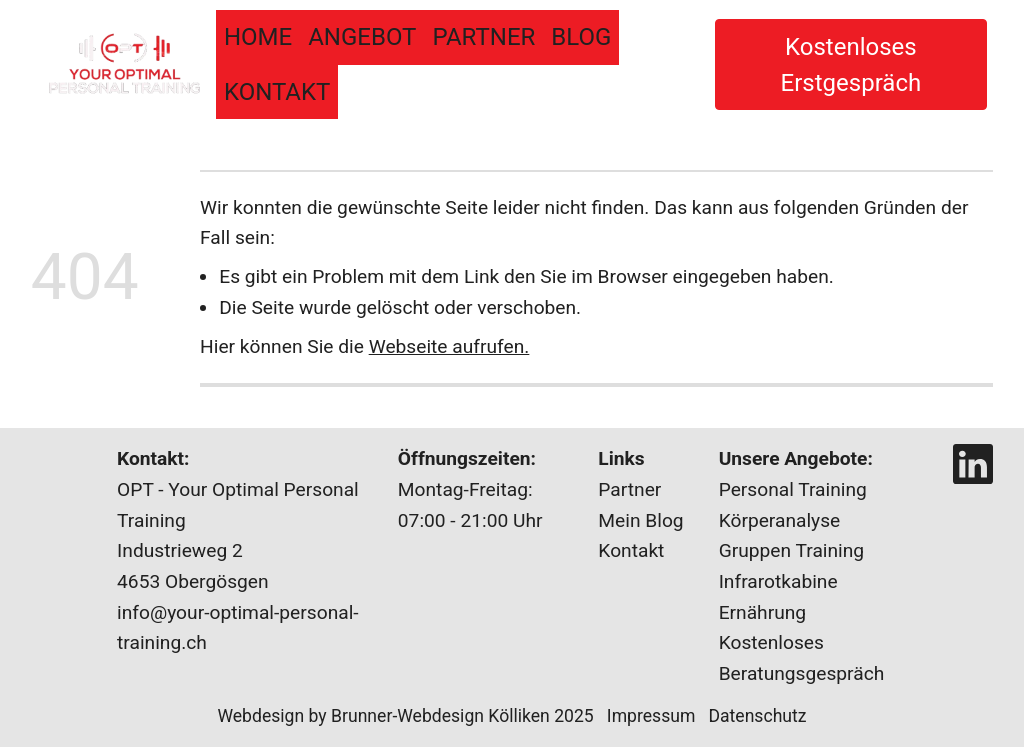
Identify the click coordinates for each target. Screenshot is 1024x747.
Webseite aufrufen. (449, 346)
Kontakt (277, 92)
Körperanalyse (780, 520)
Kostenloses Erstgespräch (851, 65)
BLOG (581, 37)
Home (258, 37)
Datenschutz (757, 716)
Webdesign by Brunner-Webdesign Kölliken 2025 (405, 716)
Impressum (658, 716)
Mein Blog (640, 520)
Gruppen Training (791, 550)
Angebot (362, 37)
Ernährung (762, 612)
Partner (483, 37)
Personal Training (793, 489)
